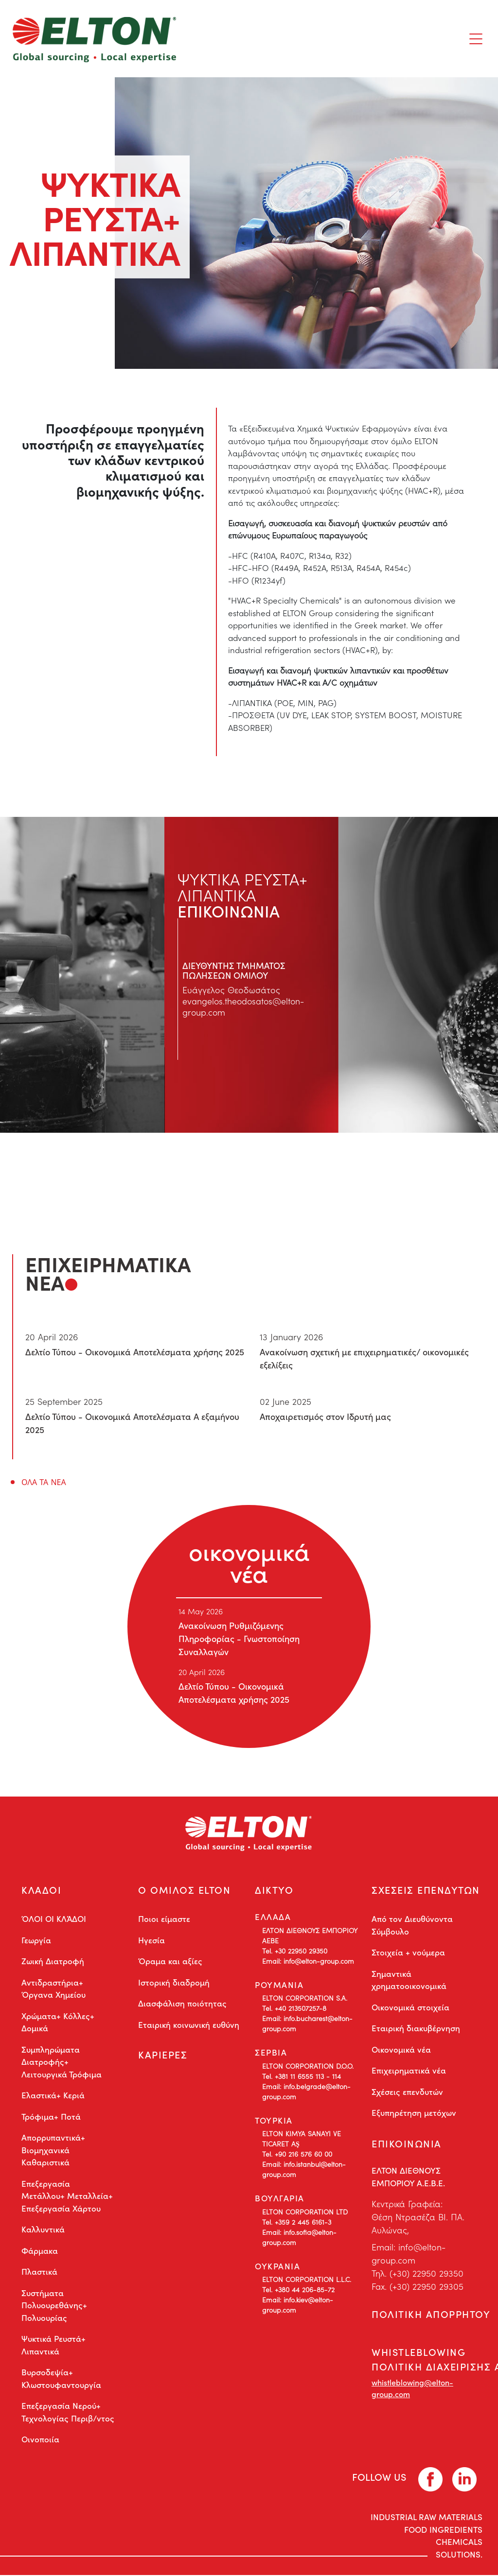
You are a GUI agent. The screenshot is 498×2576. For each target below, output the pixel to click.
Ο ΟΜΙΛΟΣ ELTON (184, 1890)
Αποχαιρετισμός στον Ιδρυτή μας (325, 1416)
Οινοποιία (40, 2440)
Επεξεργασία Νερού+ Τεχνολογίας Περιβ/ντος (67, 2413)
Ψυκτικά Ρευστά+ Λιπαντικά (53, 2346)
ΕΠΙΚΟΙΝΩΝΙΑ (407, 2144)
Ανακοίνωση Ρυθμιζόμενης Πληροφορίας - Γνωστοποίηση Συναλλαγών (239, 1638)
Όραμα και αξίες (170, 1962)
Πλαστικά (39, 2272)
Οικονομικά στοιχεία (410, 2007)
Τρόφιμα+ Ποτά (51, 2117)
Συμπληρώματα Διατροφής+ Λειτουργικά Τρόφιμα (61, 2062)
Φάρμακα (39, 2251)
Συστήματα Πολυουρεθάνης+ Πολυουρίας (54, 2305)
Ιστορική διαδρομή (174, 1982)
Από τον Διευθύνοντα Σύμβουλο (412, 1926)
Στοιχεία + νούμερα (408, 1953)
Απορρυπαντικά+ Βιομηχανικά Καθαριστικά (53, 2150)
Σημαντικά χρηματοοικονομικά (409, 1980)
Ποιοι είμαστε (164, 1919)
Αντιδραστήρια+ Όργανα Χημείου (53, 1989)
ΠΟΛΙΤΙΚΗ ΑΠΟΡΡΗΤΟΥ (431, 2315)
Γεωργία (36, 1940)
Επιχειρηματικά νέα (409, 2071)
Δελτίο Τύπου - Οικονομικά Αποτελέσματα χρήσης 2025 (134, 1352)
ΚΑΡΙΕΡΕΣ (162, 2056)
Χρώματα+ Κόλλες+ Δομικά (57, 2022)
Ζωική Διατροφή (52, 1962)
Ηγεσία (151, 1940)
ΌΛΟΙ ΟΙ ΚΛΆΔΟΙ (53, 1919)
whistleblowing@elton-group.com (412, 2390)
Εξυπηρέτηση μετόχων (414, 2113)
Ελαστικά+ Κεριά (53, 2096)
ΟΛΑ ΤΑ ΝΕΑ (43, 1482)
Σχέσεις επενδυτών (407, 2092)
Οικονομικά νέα (401, 2050)
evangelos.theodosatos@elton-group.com (244, 1006)
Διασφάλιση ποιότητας (182, 2004)
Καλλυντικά (43, 2230)
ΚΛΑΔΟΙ (41, 1890)
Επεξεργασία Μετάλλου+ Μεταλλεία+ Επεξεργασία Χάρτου (67, 2196)
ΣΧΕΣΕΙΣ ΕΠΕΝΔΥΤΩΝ (426, 1890)
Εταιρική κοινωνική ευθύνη (188, 2025)
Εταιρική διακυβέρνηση (416, 2029)
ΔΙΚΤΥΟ (274, 1890)
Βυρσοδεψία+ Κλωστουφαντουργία (61, 2379)
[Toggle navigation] (475, 39)
